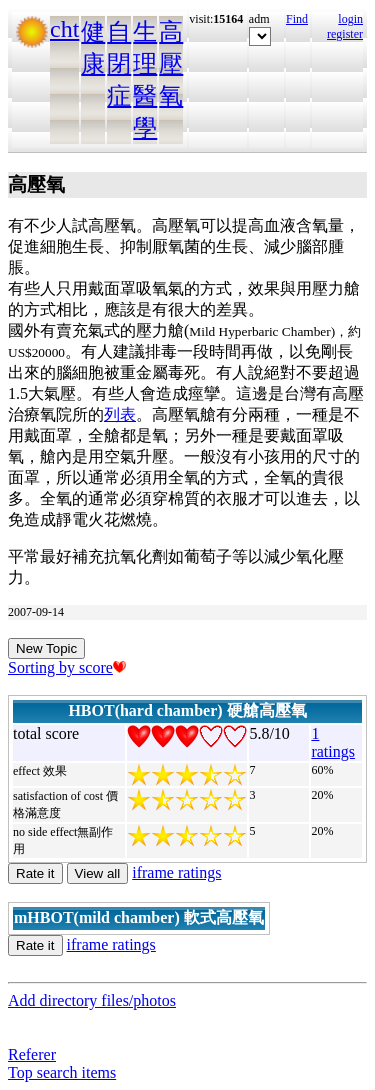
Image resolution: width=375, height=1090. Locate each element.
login (350, 19)
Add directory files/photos (92, 1000)
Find (297, 19)
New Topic (46, 648)
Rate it (35, 873)
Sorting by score (67, 667)
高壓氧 (171, 64)
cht (64, 29)
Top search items (62, 1072)
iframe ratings (176, 872)
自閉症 (119, 64)
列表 (120, 414)
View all (98, 873)
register (345, 34)
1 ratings (333, 742)
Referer (32, 1054)
